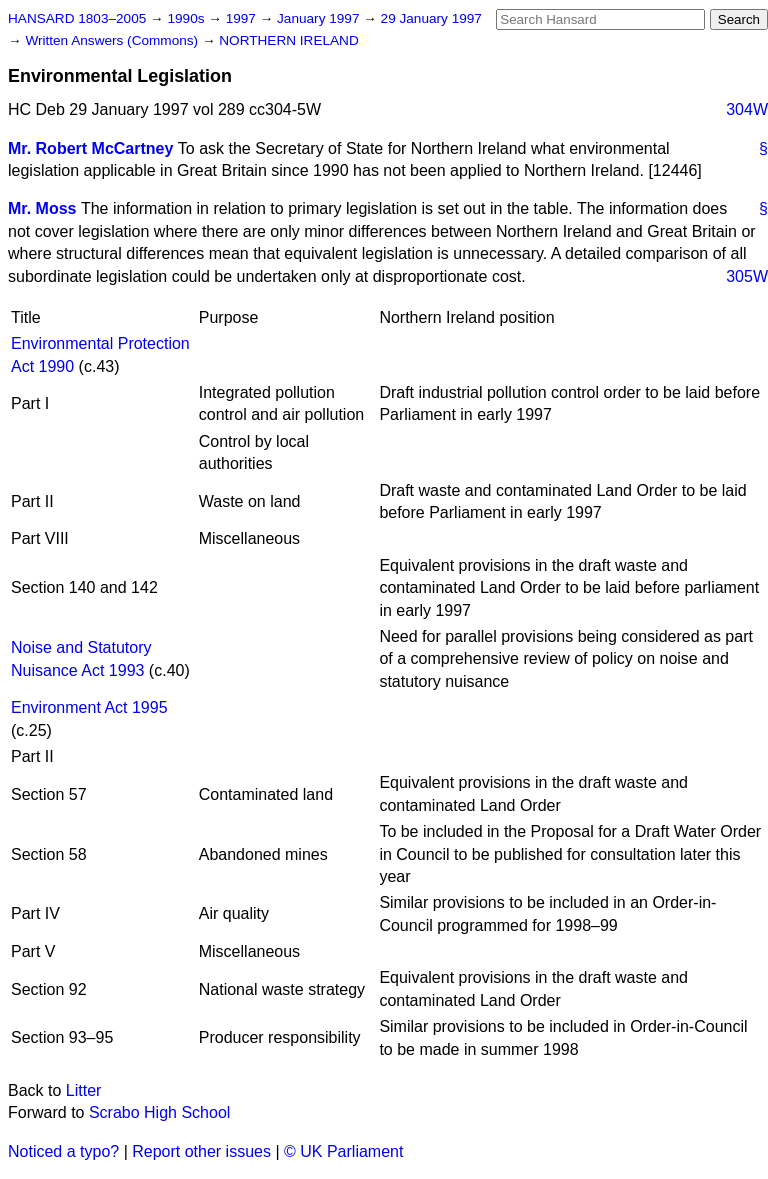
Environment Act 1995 (89, 707)
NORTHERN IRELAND (288, 40)
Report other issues (201, 1151)
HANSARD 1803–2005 (77, 18)
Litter (84, 1090)
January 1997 (320, 18)
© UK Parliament (343, 1151)
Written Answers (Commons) (113, 40)
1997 (243, 18)
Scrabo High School (159, 1112)
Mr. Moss (42, 208)
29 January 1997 (431, 18)
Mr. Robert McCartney (90, 148)
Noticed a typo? (63, 1151)
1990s (187, 18)
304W (747, 109)
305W (747, 276)
